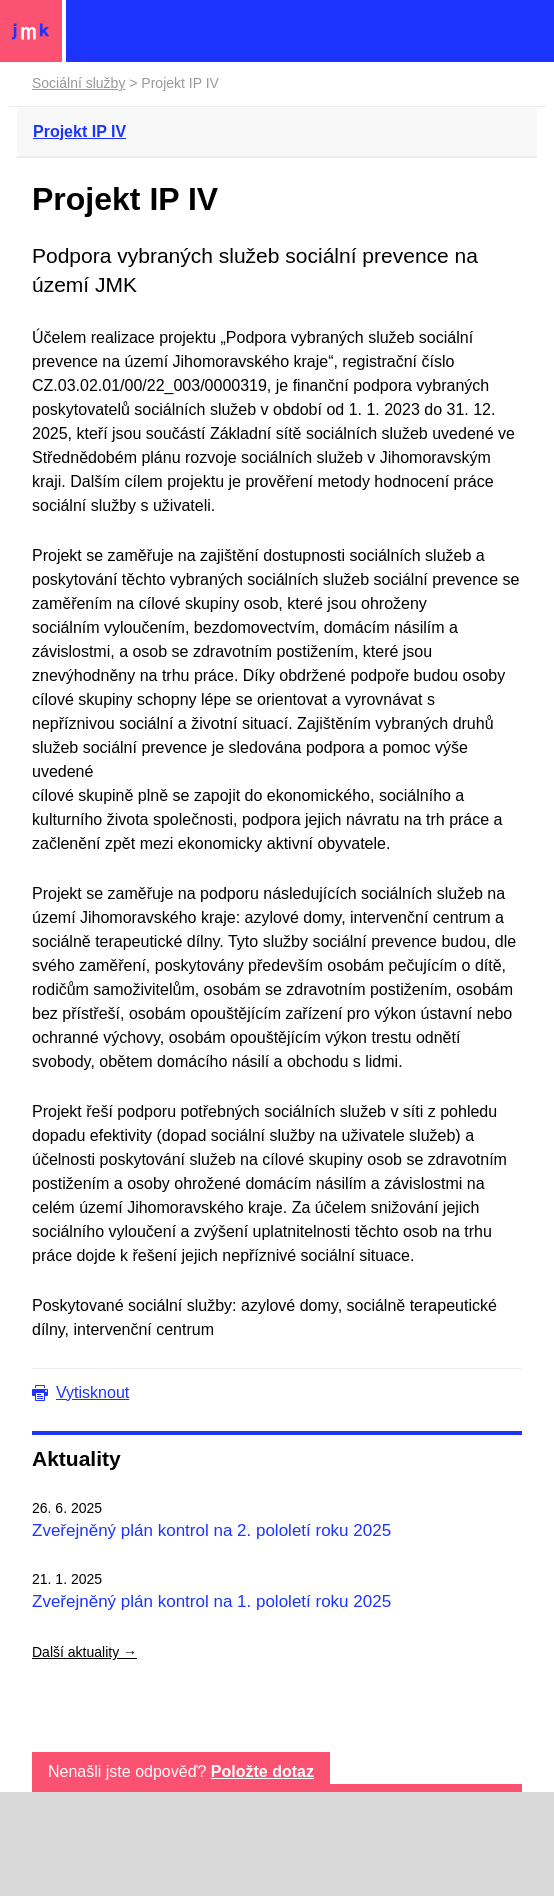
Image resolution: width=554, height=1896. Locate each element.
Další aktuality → (84, 1652)
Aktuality (76, 1458)
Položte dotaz (262, 1771)
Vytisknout (92, 1392)
